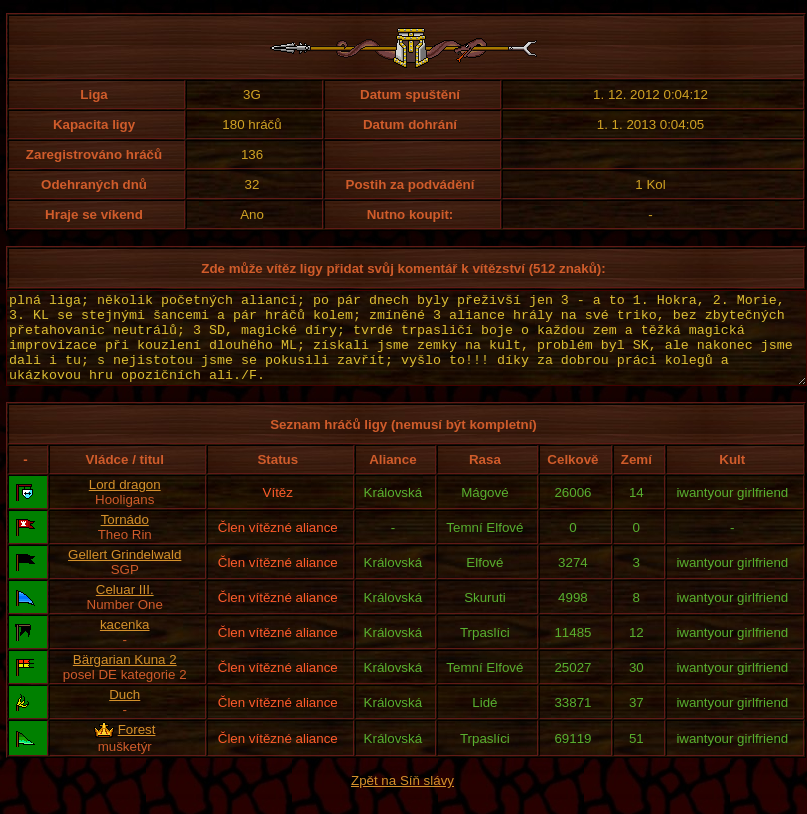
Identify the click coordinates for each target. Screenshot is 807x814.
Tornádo (125, 537)
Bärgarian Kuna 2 (125, 677)
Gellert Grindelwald (124, 572)
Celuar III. (125, 607)
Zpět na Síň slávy (402, 798)
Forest (137, 747)
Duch (124, 712)
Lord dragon (125, 502)
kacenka (125, 642)
